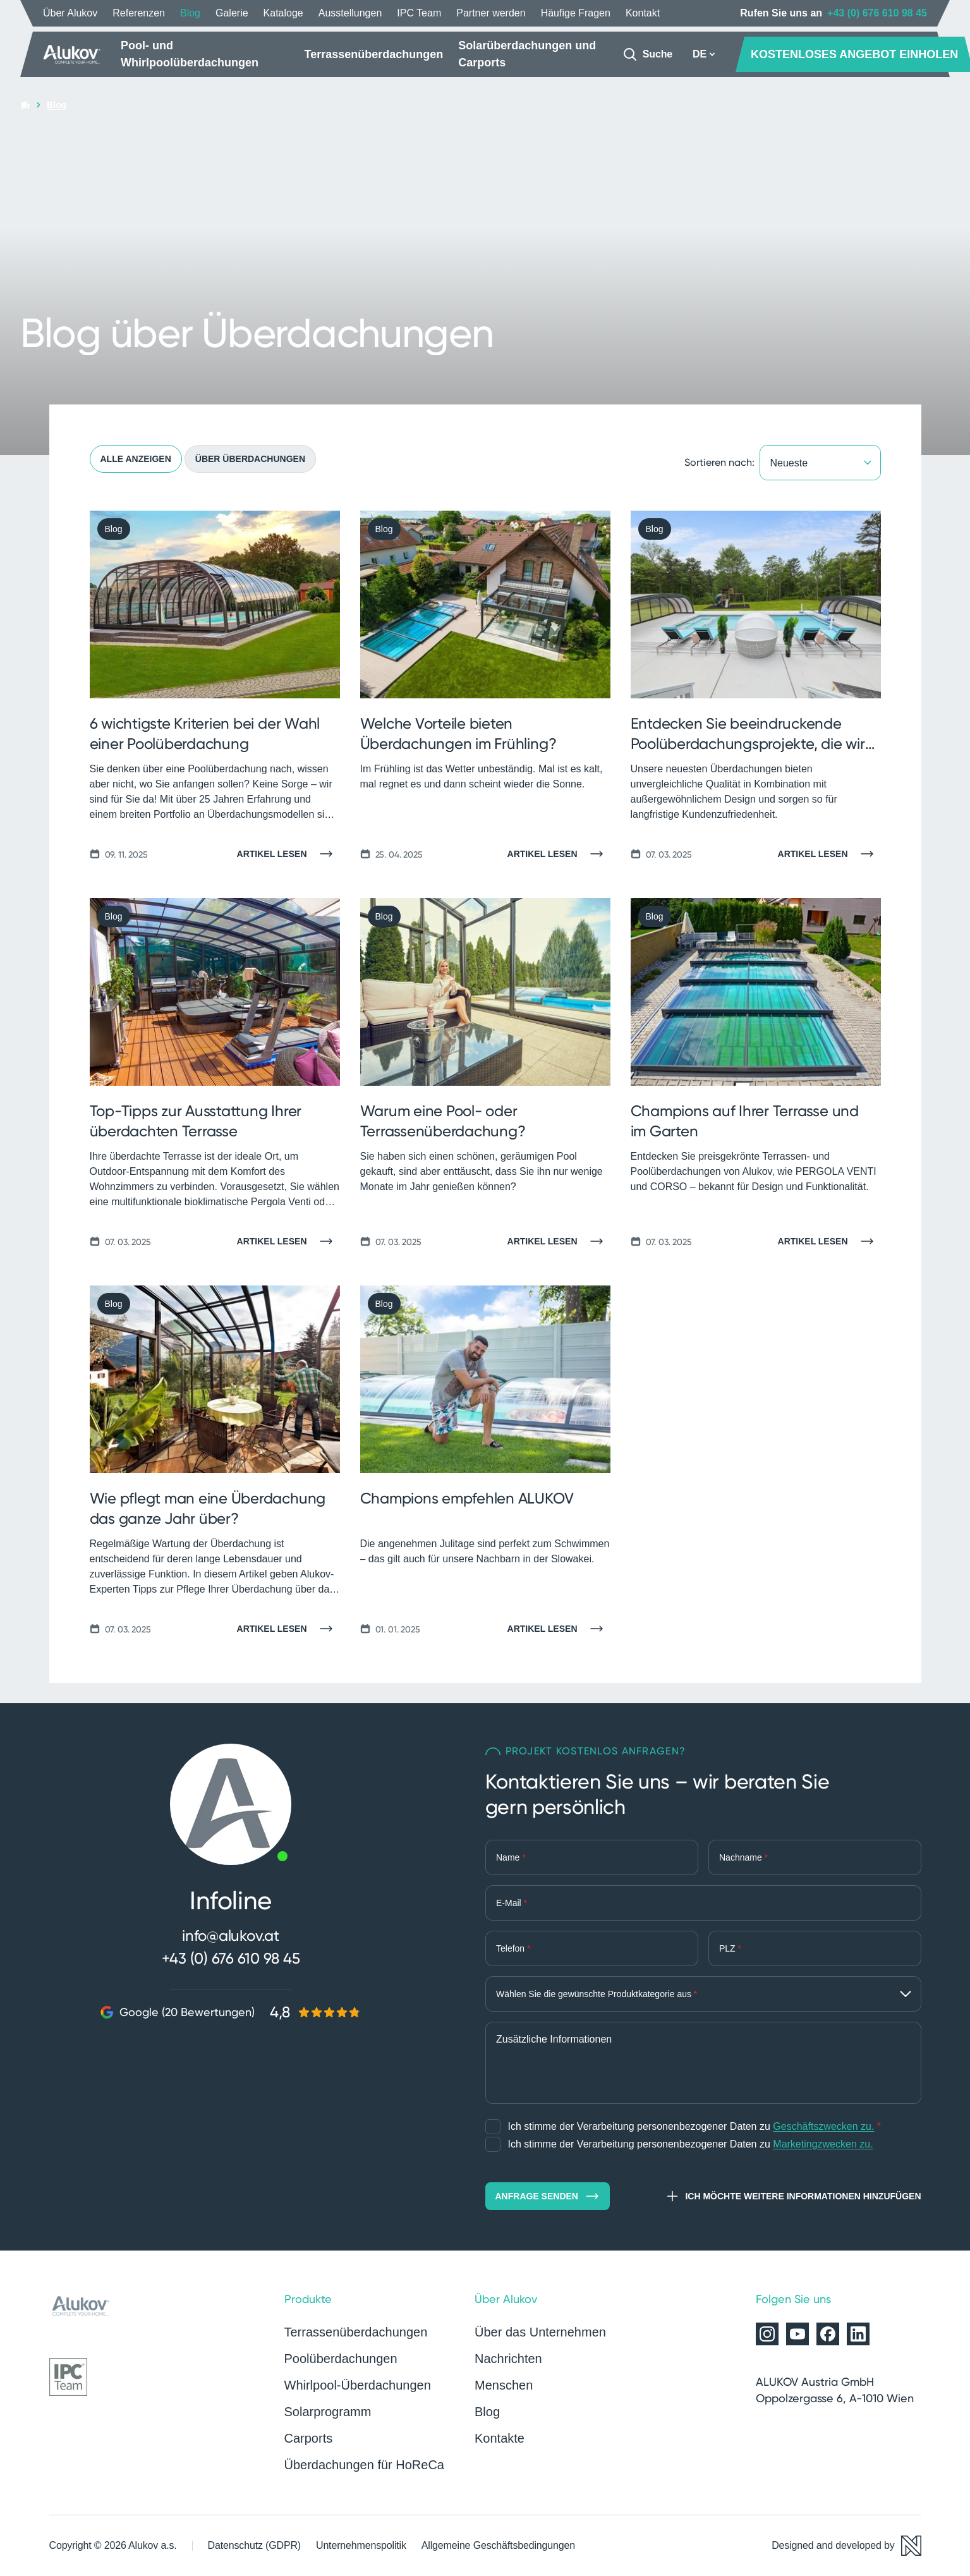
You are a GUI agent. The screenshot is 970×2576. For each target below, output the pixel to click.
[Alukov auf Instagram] (767, 2334)
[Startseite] (71, 54)
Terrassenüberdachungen (374, 54)
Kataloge (283, 13)
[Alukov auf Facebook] (827, 2334)
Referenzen (138, 13)
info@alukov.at (230, 1935)
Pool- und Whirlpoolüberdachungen (189, 54)
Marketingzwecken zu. (823, 2144)
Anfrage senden (547, 2196)
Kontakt (643, 13)
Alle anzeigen (135, 459)
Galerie (231, 13)
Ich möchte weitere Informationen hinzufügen (793, 2196)
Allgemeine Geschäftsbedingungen (498, 2545)
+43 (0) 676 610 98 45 (877, 13)
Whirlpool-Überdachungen (357, 2385)
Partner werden (490, 13)
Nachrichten (508, 2359)
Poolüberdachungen (340, 2359)
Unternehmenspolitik (361, 2545)
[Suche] (647, 54)
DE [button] (704, 54)
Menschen (504, 2385)
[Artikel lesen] (288, 854)
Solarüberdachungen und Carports (527, 54)
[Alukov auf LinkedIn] (858, 2334)
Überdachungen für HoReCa (364, 2465)
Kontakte (499, 2438)
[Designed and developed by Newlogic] (846, 2546)
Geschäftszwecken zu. (823, 2126)
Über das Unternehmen (540, 2332)
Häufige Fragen (575, 13)
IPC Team (419, 13)
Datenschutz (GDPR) (254, 2545)
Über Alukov (70, 13)
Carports (308, 2438)
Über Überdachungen (250, 459)
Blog (190, 13)
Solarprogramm (328, 2412)
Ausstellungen (350, 13)
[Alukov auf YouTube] (797, 2334)
